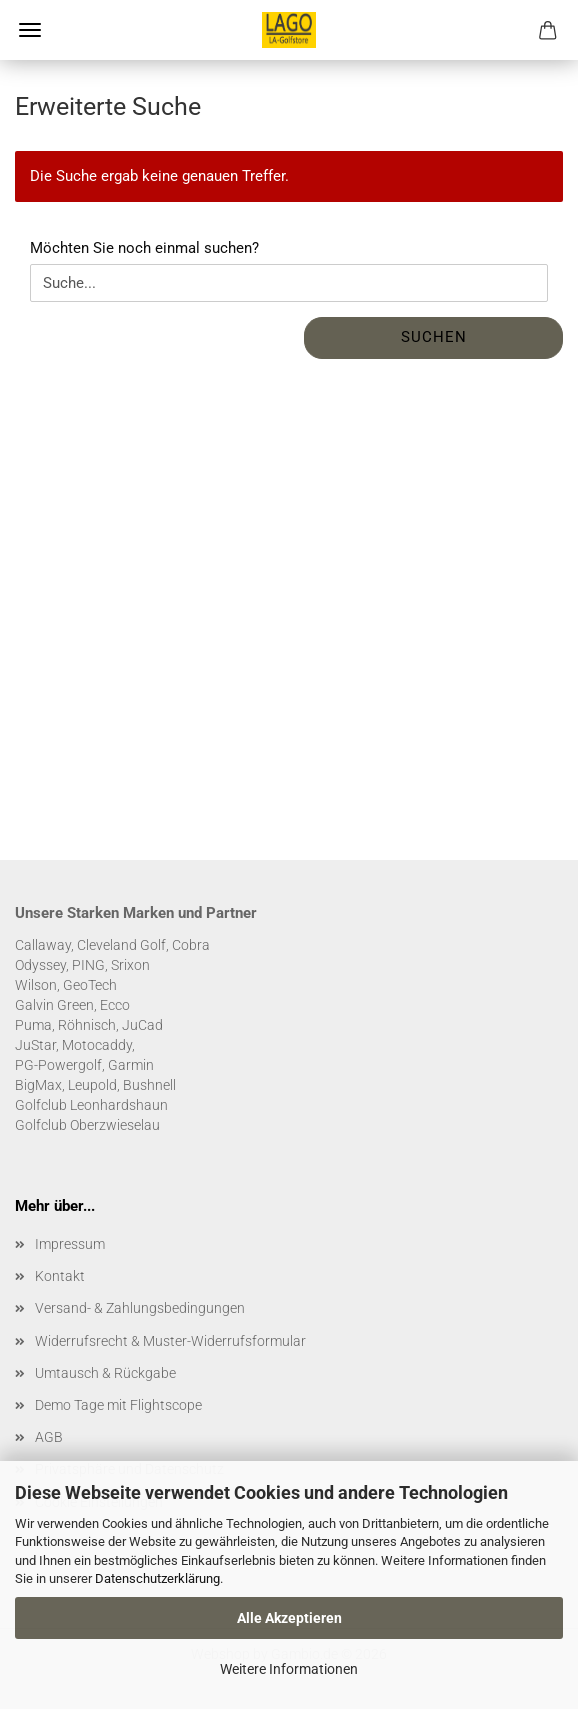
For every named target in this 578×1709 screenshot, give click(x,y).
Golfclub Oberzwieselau (87, 1125)
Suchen (434, 337)
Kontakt (60, 1276)
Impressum (70, 1244)
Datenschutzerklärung (157, 1578)
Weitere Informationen (289, 1669)
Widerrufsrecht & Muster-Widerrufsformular (170, 1341)
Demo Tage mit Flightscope (118, 1405)
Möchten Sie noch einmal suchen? (144, 248)
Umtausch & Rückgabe (105, 1373)
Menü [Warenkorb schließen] (30, 30)
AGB (49, 1437)
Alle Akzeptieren (289, 1618)
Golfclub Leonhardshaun (91, 1105)
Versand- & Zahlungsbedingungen (140, 1308)
